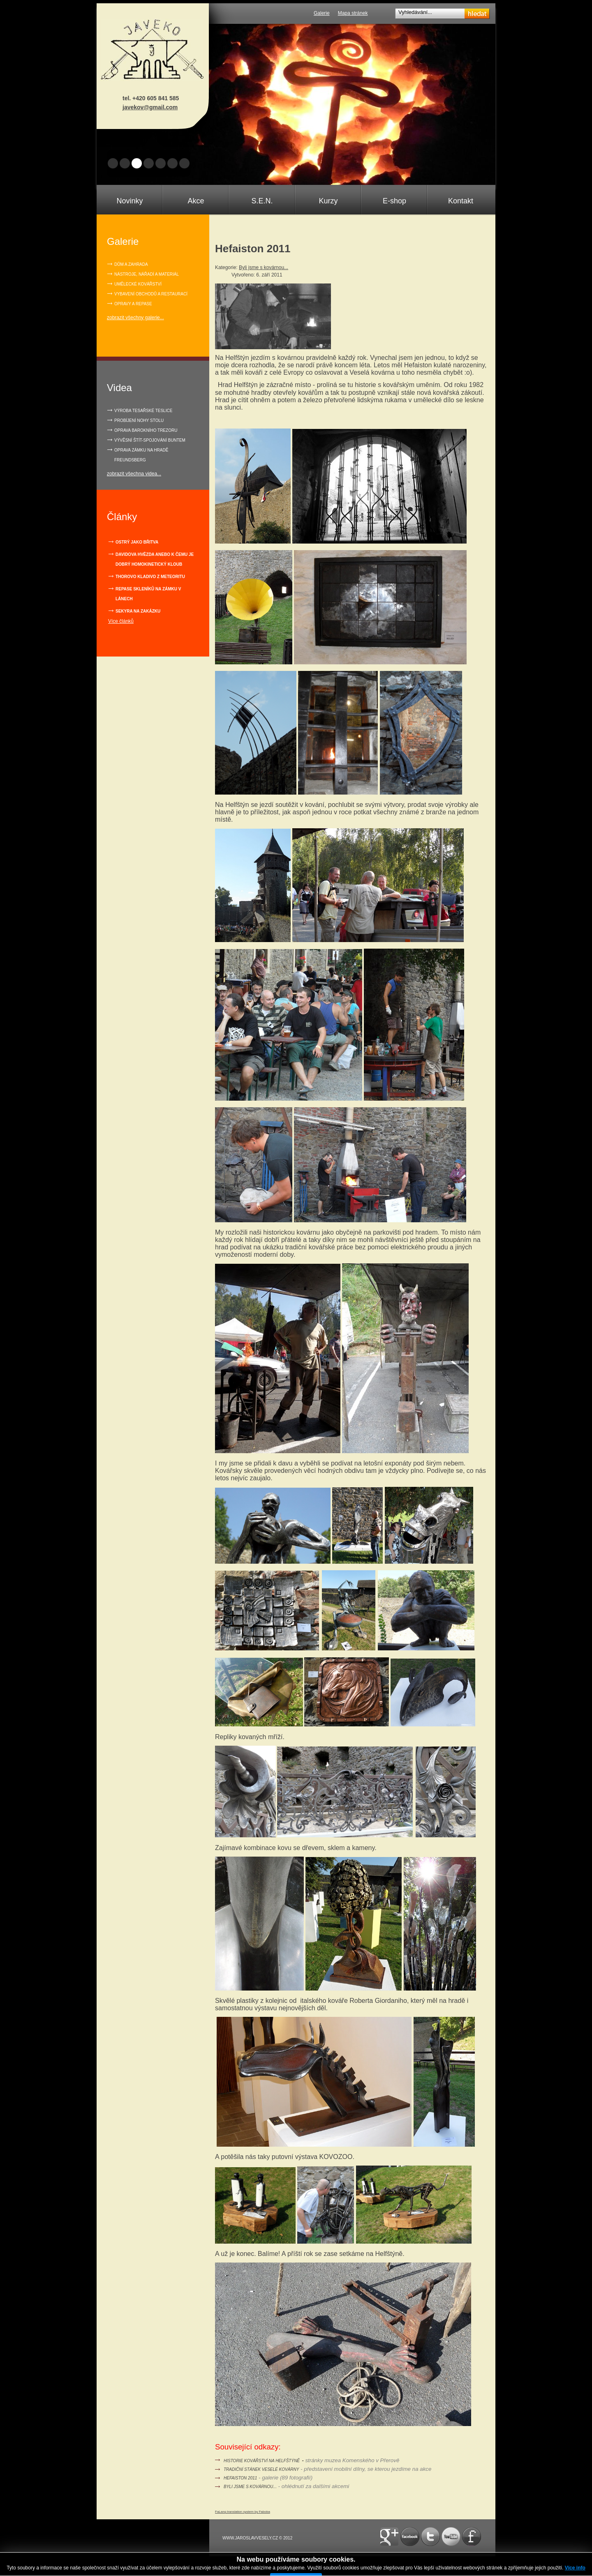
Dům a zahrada (131, 264)
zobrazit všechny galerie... (135, 317)
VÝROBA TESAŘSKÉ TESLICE (143, 410)
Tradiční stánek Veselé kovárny (261, 2469)
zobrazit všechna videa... (134, 474)
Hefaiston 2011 (240, 2478)
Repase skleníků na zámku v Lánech (148, 594)
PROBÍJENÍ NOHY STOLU (139, 420)
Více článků (121, 621)
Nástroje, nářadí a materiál (146, 274)
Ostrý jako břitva (137, 542)
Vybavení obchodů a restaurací (150, 294)
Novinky (129, 201)
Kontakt (460, 201)
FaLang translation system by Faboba (242, 2512)
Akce (195, 201)
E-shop (394, 201)
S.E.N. (262, 201)
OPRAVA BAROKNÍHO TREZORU (145, 430)
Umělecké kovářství (138, 284)
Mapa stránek (353, 13)
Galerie (322, 13)
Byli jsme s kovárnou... (263, 267)
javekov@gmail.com (150, 107)
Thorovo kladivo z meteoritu (150, 576)
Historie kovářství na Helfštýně (262, 2460)
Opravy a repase (133, 304)
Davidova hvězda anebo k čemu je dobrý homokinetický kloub (155, 559)
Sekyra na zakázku (138, 611)
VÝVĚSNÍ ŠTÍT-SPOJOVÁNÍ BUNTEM (149, 440)
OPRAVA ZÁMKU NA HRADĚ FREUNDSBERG (141, 455)
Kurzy (328, 201)
